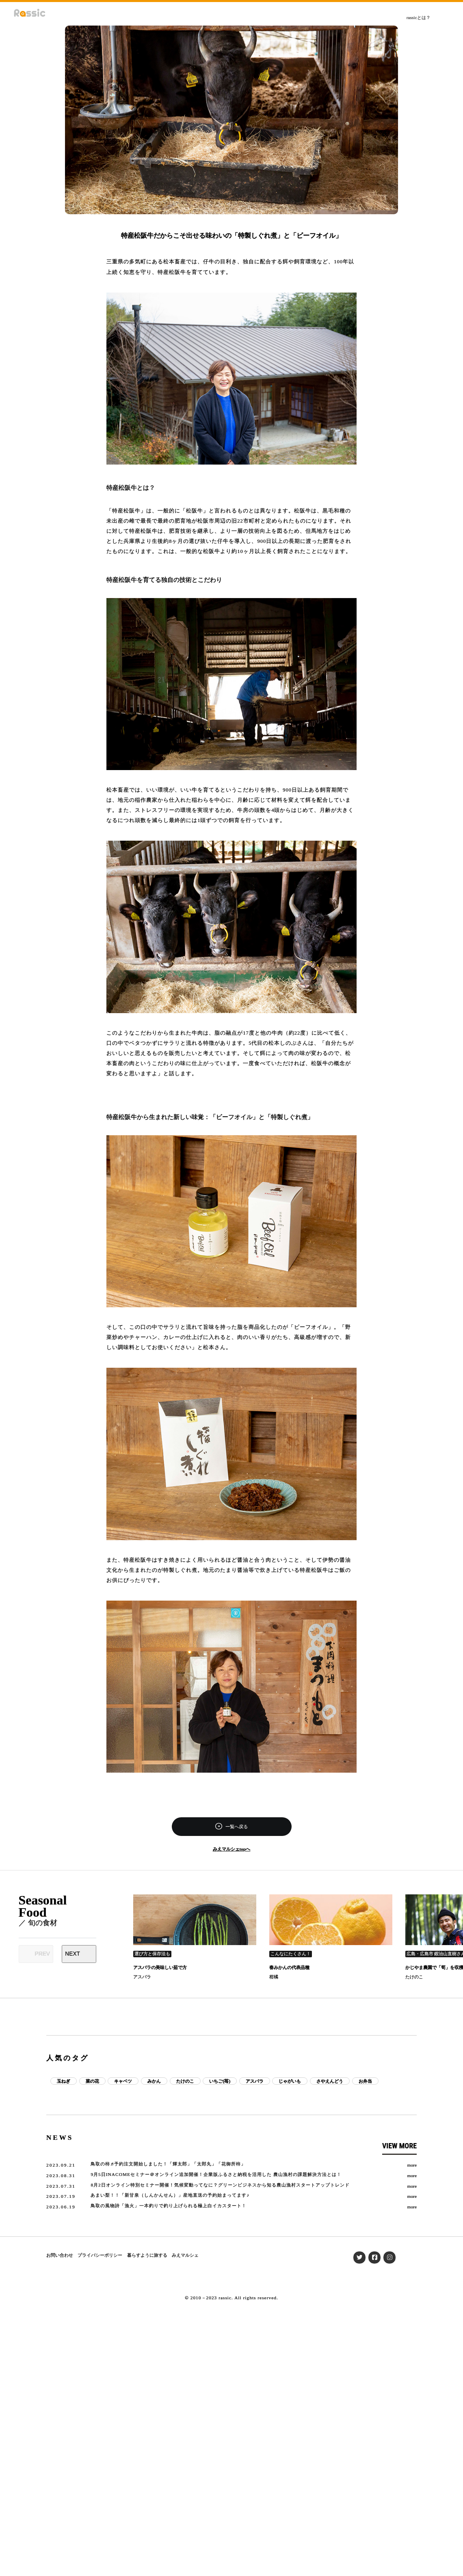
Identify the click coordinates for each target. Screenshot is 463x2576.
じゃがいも (290, 2081)
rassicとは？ (419, 17)
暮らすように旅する (147, 2255)
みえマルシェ (185, 2255)
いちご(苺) (219, 2081)
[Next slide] (79, 1954)
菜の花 (92, 2081)
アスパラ (142, 1976)
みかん (154, 2081)
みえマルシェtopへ (232, 1849)
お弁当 (365, 2081)
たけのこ (414, 1976)
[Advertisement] (232, 2016)
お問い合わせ (59, 2255)
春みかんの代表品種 (289, 1967)
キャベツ (123, 2081)
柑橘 (273, 1976)
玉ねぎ (63, 2081)
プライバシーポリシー (100, 2255)
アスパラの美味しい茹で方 (160, 1967)
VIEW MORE (399, 2145)
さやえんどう (329, 2081)
